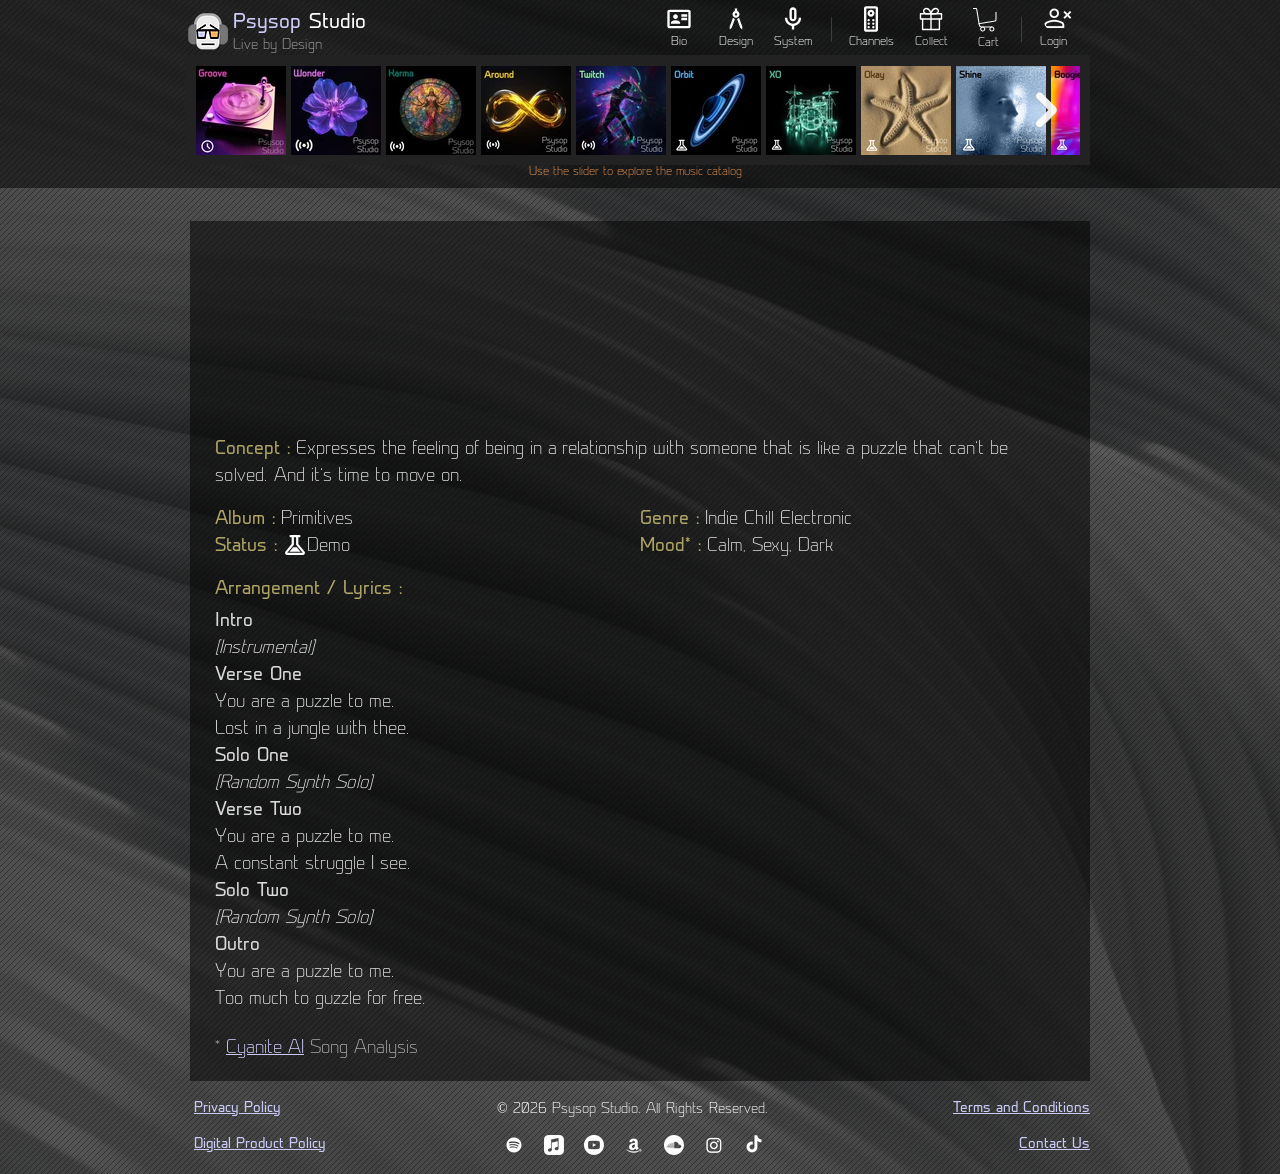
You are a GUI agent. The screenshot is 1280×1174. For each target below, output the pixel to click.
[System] (792, 28)
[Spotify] (514, 1145)
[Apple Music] (554, 1145)
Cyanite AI (265, 1048)
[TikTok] (754, 1145)
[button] (987, 20)
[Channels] (871, 28)
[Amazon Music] (634, 1145)
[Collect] (931, 28)
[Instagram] (714, 1145)
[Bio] (678, 28)
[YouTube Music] (594, 1145)
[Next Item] (1046, 110)
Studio (337, 23)
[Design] (735, 28)
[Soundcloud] (674, 1145)
